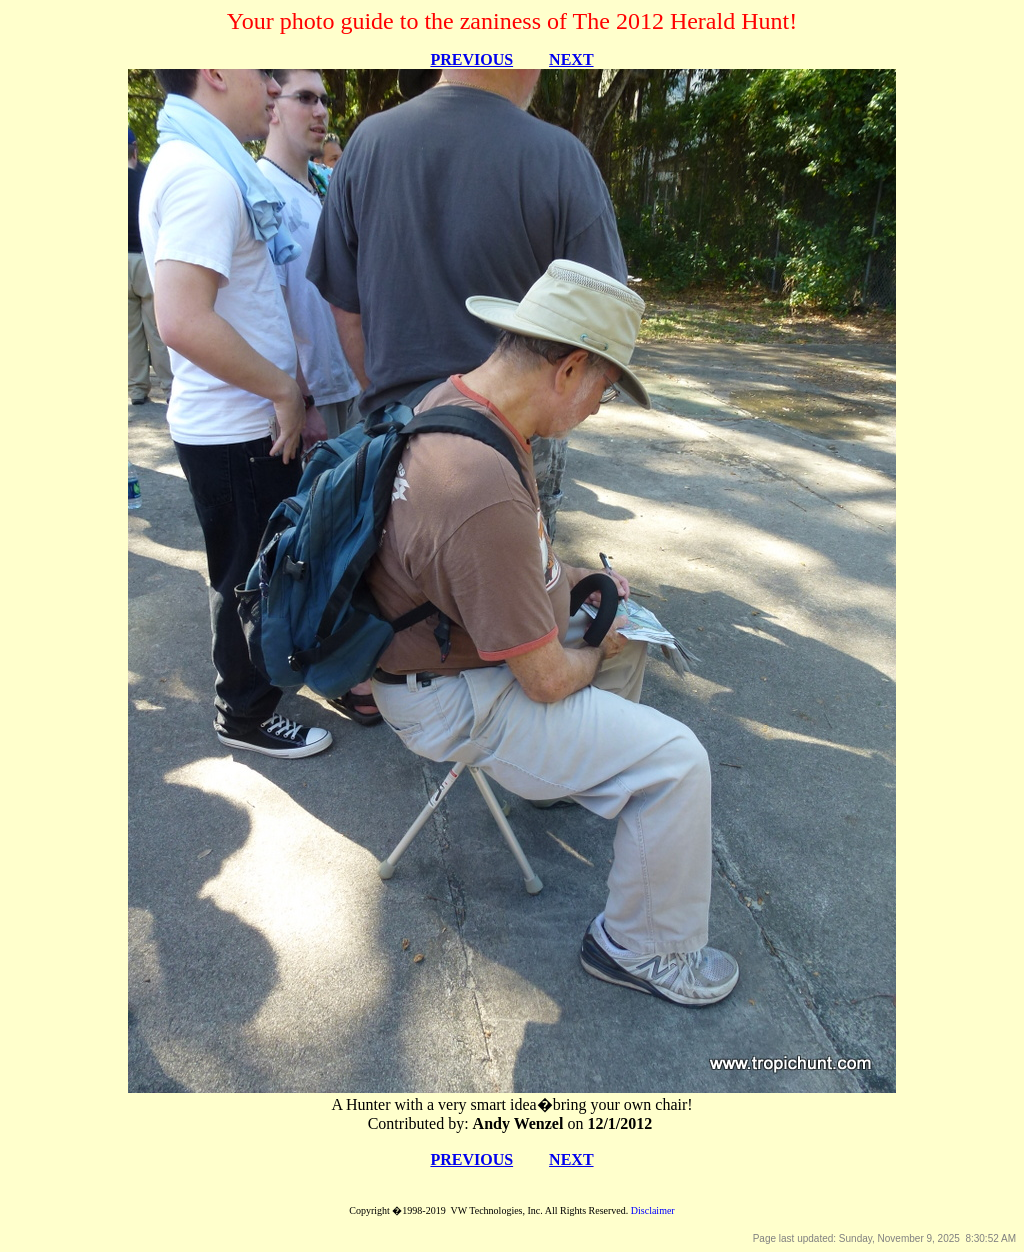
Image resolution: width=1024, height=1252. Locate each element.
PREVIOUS (471, 59)
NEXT (571, 59)
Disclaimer (653, 1210)
